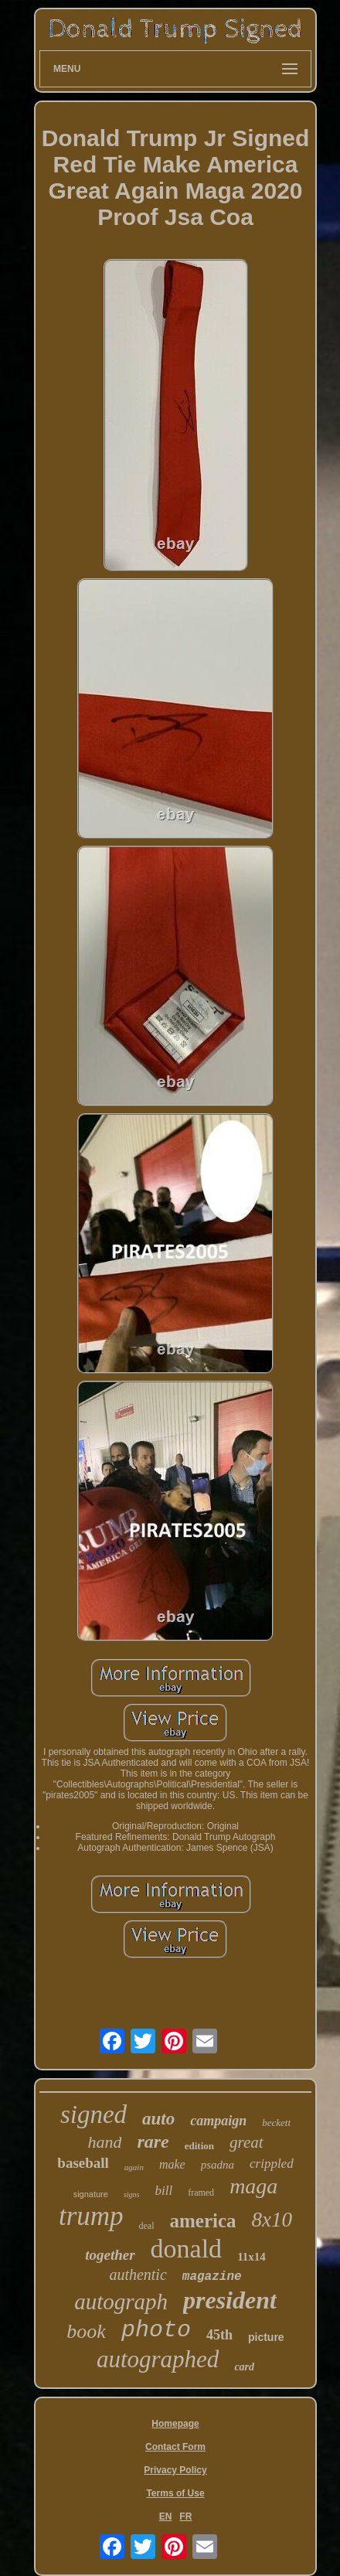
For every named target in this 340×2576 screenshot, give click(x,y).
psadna (217, 2165)
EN (165, 2516)
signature (90, 2194)
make (172, 2164)
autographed (158, 2359)
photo (156, 2330)
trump (91, 2216)
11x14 (251, 2257)
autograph (121, 2301)
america (203, 2220)
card (244, 2367)
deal (147, 2225)
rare (152, 2141)
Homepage (175, 2423)
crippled (272, 2163)
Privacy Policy (175, 2470)
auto (158, 2118)
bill (163, 2190)
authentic (137, 2274)
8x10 (272, 2219)
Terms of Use (175, 2493)
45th (219, 2335)
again (134, 2167)
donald (187, 2248)
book (86, 2331)
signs (132, 2194)
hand (104, 2142)
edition (199, 2146)
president (230, 2300)
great (247, 2142)
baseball (83, 2163)
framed (201, 2192)
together (109, 2255)
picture (266, 2337)
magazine (212, 2277)
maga (253, 2186)
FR (185, 2516)
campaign (218, 2120)
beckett (276, 2122)
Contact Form (175, 2446)
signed (93, 2114)
